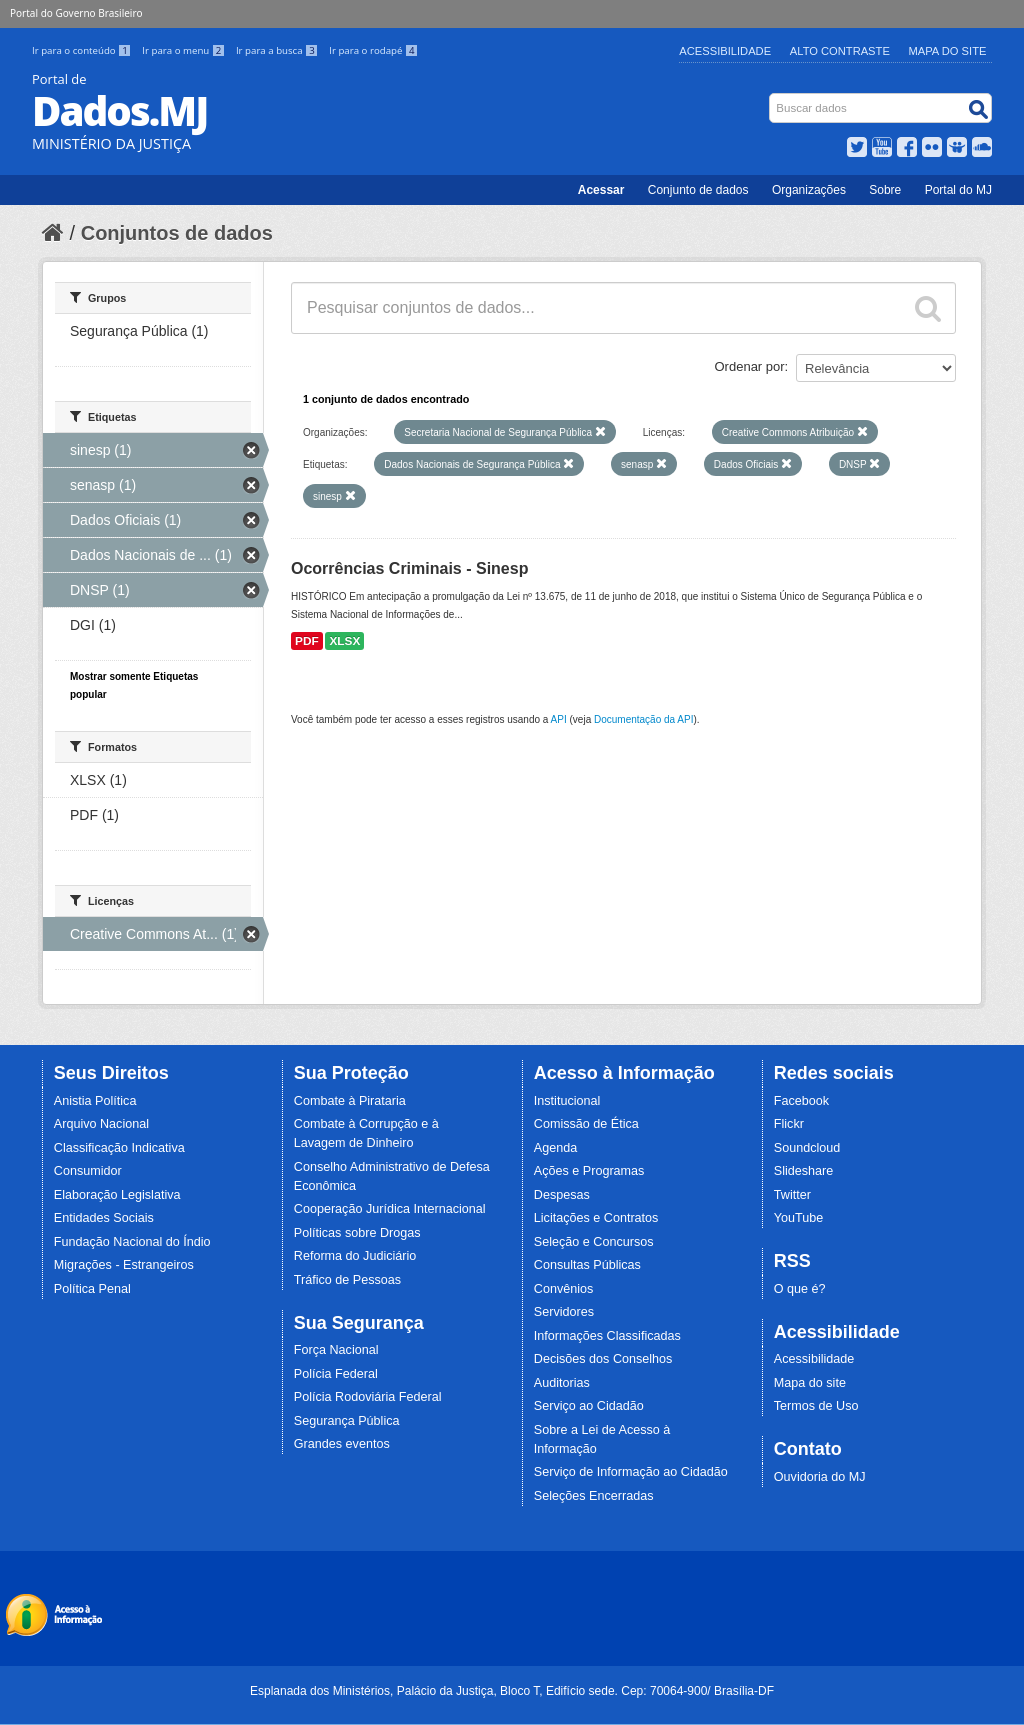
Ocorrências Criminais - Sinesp (409, 568)
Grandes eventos (342, 1444)
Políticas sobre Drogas (357, 1233)
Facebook (801, 1101)
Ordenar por (750, 366)
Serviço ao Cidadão (589, 1406)
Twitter (792, 1195)
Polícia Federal (336, 1374)
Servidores (564, 1312)
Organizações (809, 190)
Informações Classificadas (607, 1336)
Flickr (789, 1124)
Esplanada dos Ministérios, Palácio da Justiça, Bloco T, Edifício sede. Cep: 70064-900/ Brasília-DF (512, 1691)
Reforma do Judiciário (355, 1256)
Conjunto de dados (698, 190)
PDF (307, 641)
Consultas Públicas (587, 1265)
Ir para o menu (185, 50)
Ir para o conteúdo (83, 50)
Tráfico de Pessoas (347, 1280)
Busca (771, 97)
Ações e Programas (589, 1171)
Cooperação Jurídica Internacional (390, 1209)
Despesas (562, 1195)
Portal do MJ (958, 190)
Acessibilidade (725, 51)
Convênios (564, 1289)
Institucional (567, 1101)
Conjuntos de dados (177, 233)
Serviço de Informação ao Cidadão (631, 1472)
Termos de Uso (816, 1406)
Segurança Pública (347, 1421)
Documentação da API (644, 719)
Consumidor (88, 1171)
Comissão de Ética (586, 1124)
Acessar (601, 190)
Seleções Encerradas (594, 1496)
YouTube (799, 1218)
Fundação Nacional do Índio (132, 1242)
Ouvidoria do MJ (820, 1477)
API (559, 719)
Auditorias (562, 1383)
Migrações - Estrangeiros (124, 1265)
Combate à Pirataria (350, 1101)
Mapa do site (810, 1383)
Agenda (555, 1148)
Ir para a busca (278, 50)
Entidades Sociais (104, 1218)
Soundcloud (807, 1148)
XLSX (344, 641)
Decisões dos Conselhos (603, 1359)
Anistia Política (95, 1101)
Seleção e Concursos (594, 1242)
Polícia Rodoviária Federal (368, 1397)
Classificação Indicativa (119, 1148)
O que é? (800, 1289)
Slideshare (804, 1171)
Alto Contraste (840, 51)
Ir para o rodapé (373, 50)
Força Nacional (336, 1350)
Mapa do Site (948, 51)
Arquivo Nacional (101, 1124)
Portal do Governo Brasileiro (76, 13)
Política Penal (92, 1289)
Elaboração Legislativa (117, 1195)
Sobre (885, 190)
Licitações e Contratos (596, 1218)
